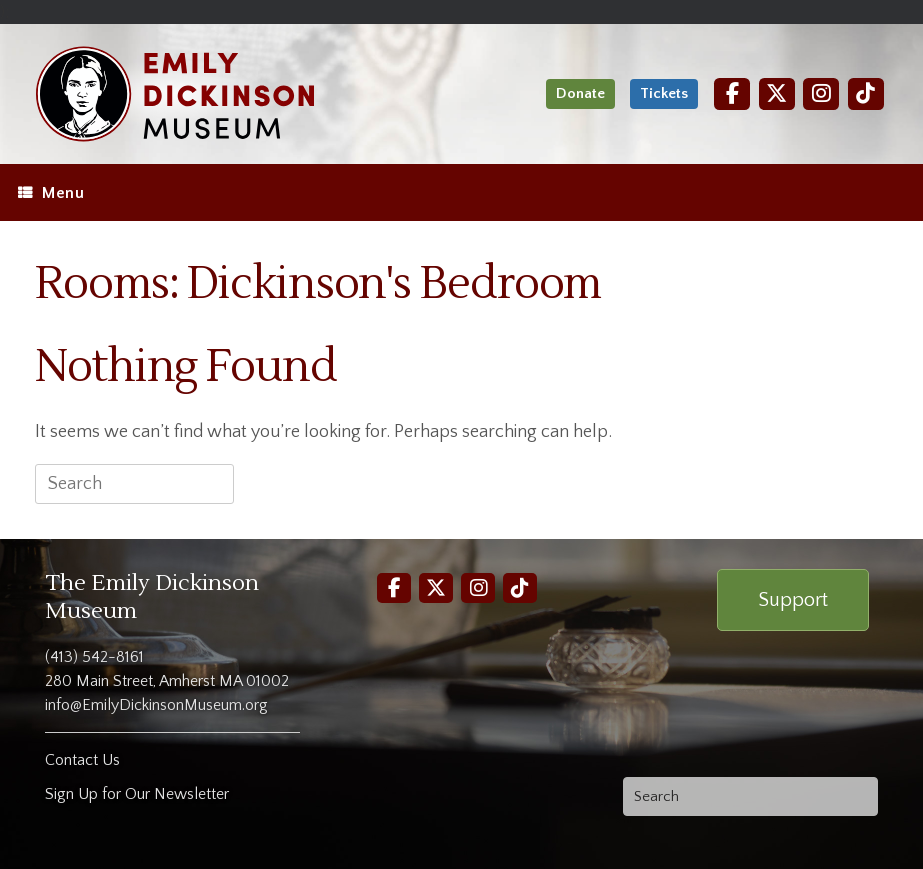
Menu (51, 193)
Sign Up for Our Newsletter (137, 794)
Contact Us (82, 760)
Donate (580, 93)
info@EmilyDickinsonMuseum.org (156, 705)
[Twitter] (777, 93)
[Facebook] (732, 93)
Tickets (664, 93)
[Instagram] (821, 93)
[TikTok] (866, 93)
